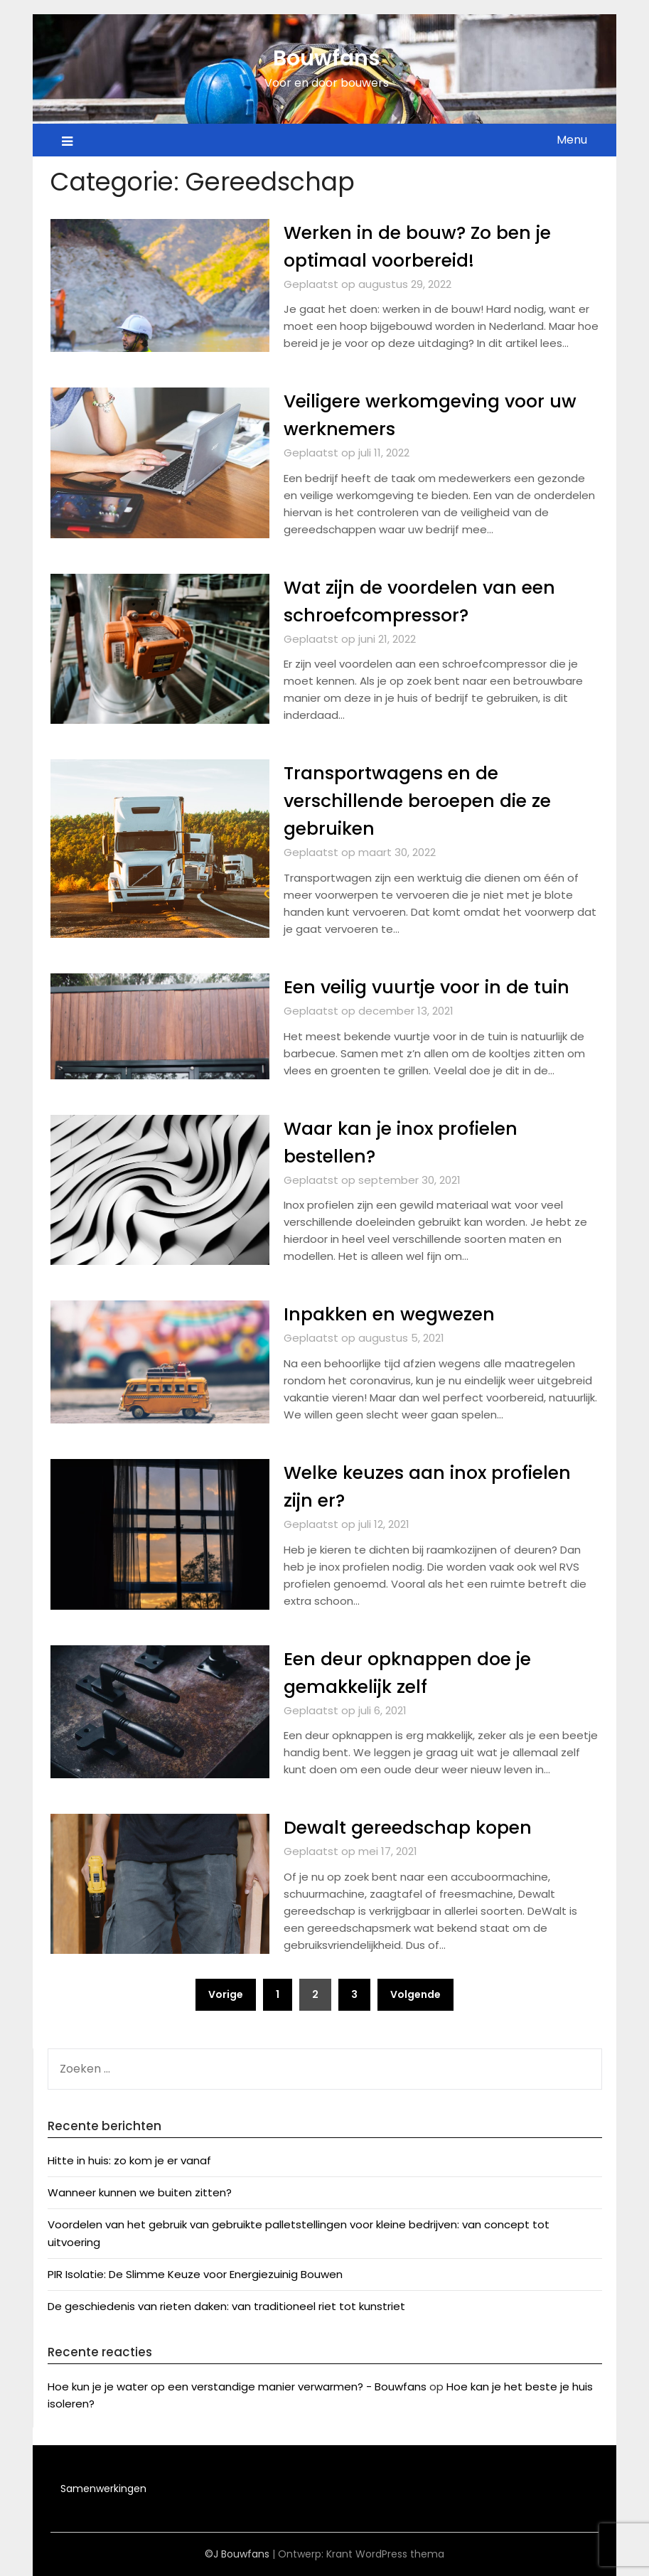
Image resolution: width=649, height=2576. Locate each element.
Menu (572, 140)
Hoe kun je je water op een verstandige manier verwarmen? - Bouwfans (237, 2386)
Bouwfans (326, 58)
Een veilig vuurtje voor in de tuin (434, 987)
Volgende (415, 1994)
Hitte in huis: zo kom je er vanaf (129, 2160)
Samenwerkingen (103, 2488)
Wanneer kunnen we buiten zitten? (140, 2192)
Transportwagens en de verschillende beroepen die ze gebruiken (424, 800)
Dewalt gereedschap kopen (413, 1827)
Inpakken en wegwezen (393, 1314)
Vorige (225, 1994)
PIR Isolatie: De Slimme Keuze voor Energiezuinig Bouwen (195, 2274)
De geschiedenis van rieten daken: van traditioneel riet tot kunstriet (226, 2306)
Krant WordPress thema (385, 2554)
